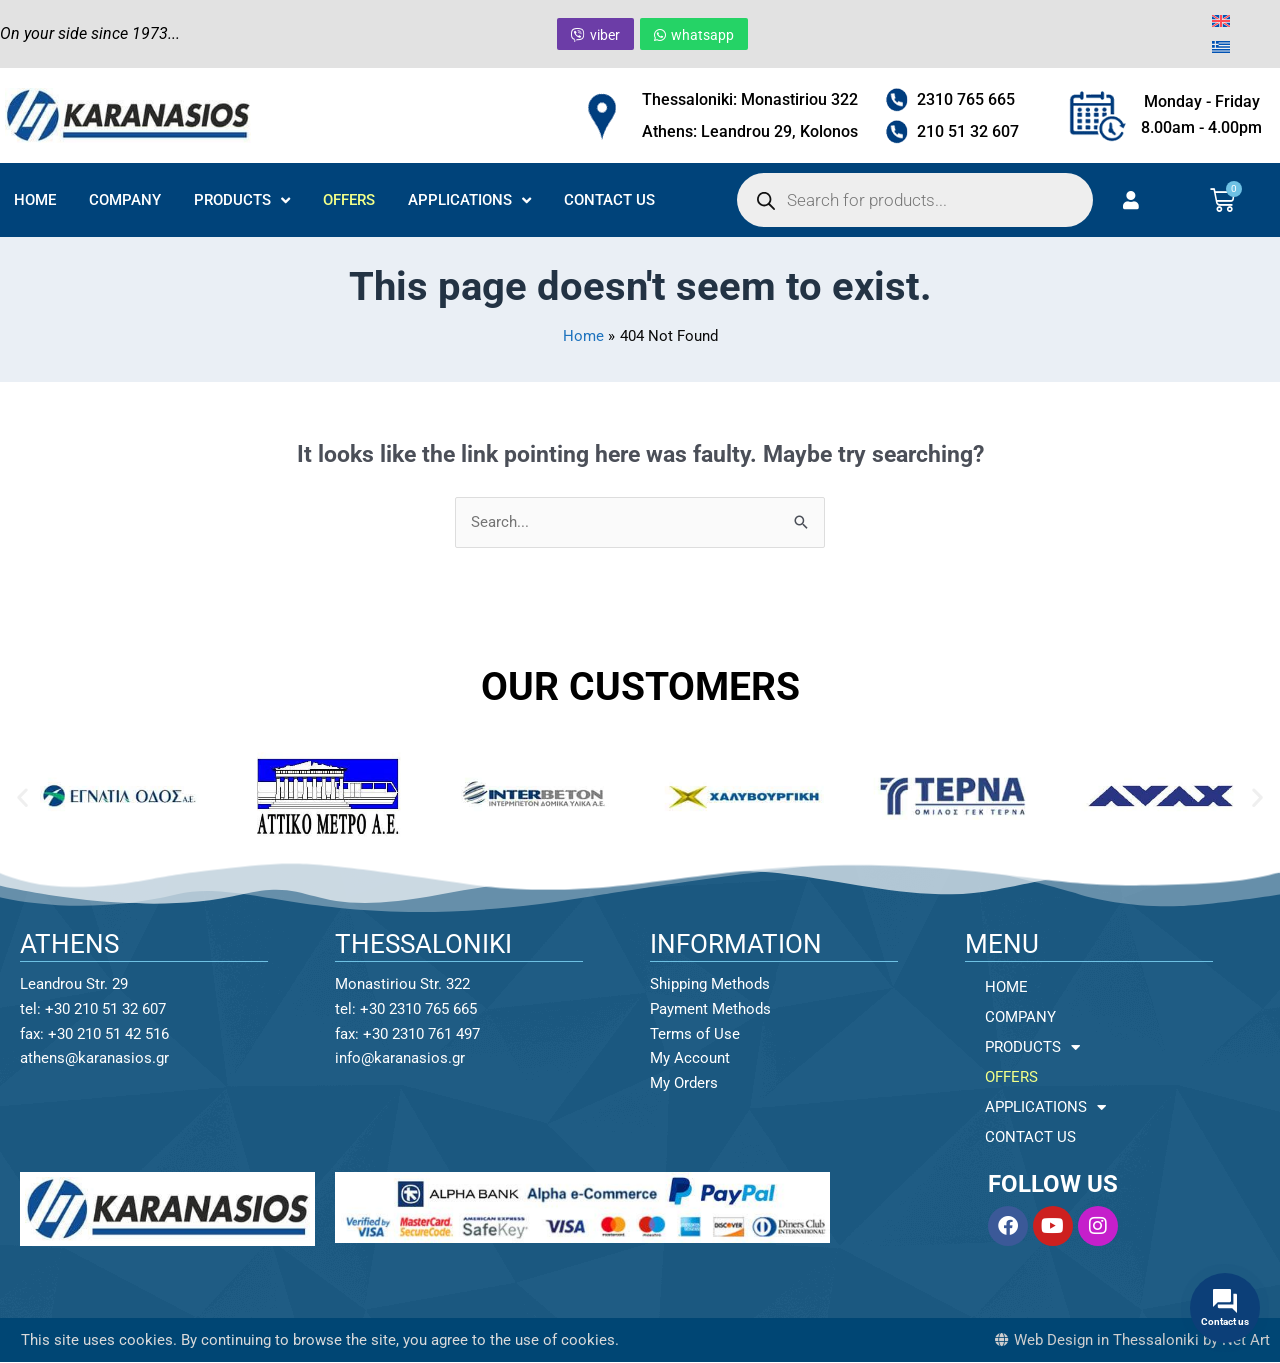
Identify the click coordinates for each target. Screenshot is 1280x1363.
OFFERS (349, 200)
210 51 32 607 (968, 131)
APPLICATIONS (469, 200)
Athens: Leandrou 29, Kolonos (750, 131)
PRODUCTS (242, 200)
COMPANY (125, 200)
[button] (22, 796)
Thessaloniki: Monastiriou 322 (750, 99)
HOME (35, 200)
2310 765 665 (966, 99)
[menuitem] (1221, 21)
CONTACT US (609, 200)
